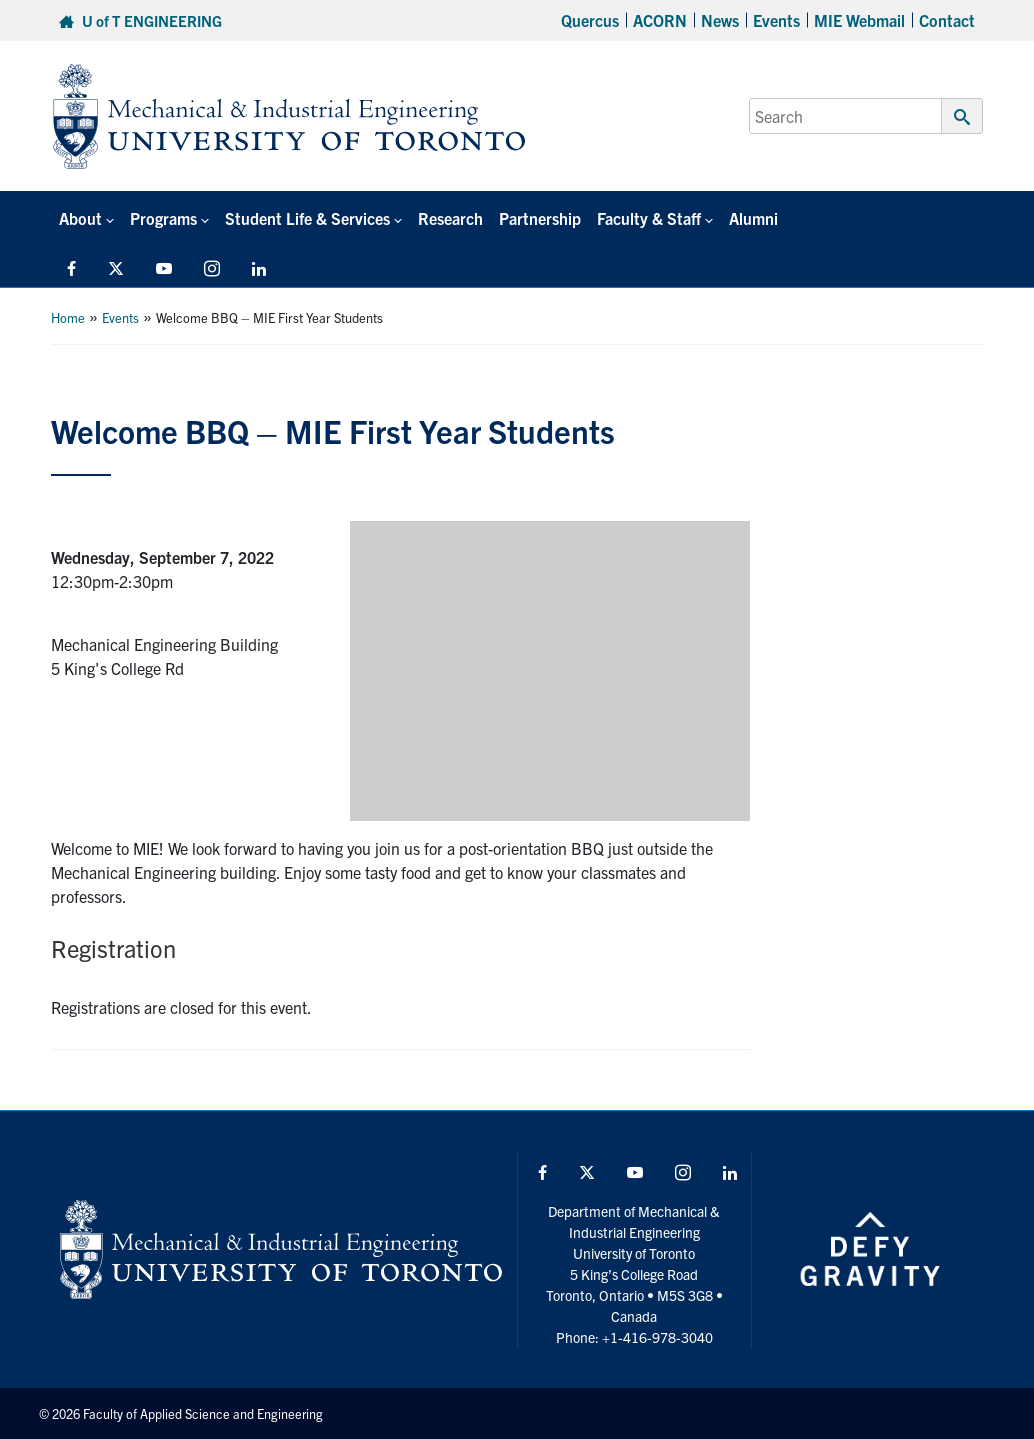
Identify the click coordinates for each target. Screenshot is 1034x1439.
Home (68, 317)
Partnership (540, 218)
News (720, 20)
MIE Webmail (859, 20)
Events (776, 20)
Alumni (753, 218)
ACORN (660, 20)
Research (450, 218)
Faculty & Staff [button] (649, 218)
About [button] (80, 218)
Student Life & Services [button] (307, 218)
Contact (947, 20)
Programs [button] (163, 218)
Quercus (590, 20)
